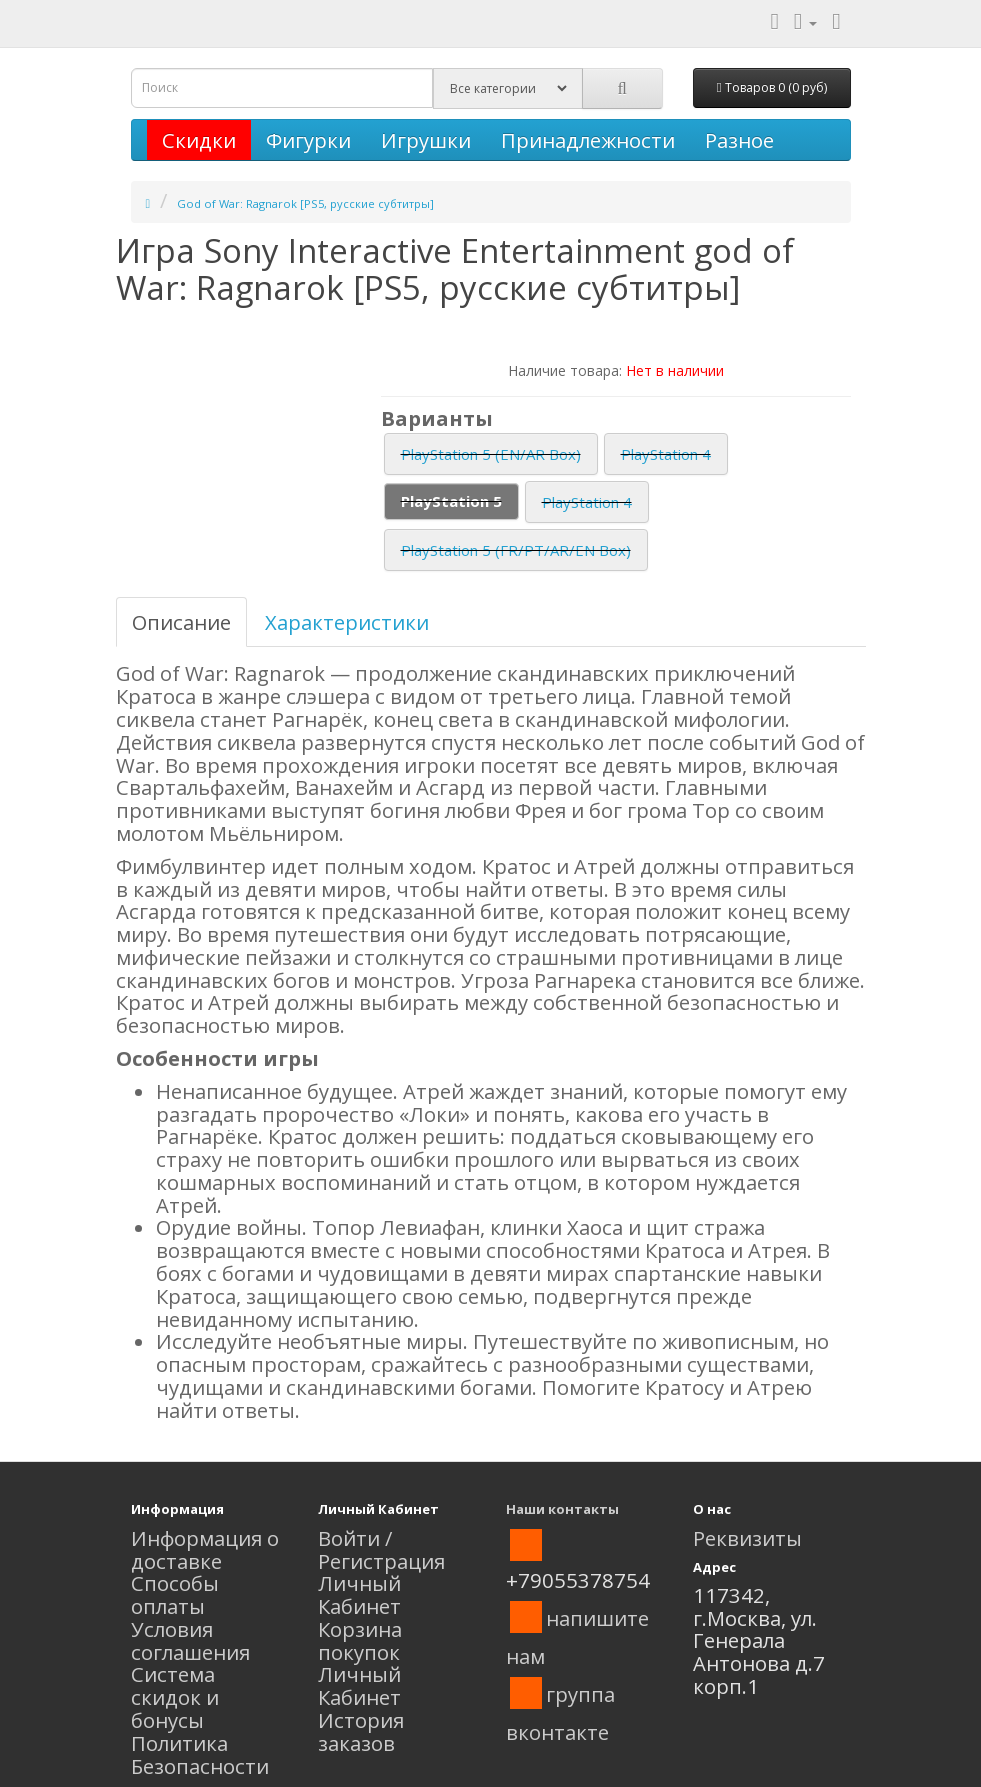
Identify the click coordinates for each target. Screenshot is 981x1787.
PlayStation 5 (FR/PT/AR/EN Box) (516, 550)
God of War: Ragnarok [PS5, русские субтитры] (305, 203)
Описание (181, 622)
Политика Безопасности (200, 1754)
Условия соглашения (190, 1640)
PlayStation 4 (666, 454)
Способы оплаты (175, 1594)
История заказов (361, 1731)
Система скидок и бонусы (175, 1697)
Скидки (199, 140)
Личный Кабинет (359, 1594)
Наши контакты (562, 1509)
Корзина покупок (360, 1640)
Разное (739, 140)
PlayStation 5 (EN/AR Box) (491, 454)
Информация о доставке (205, 1549)
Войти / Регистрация (381, 1549)
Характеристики (347, 622)
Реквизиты (747, 1538)
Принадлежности (588, 140)
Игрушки (426, 140)
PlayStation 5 (451, 501)
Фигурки (308, 140)
